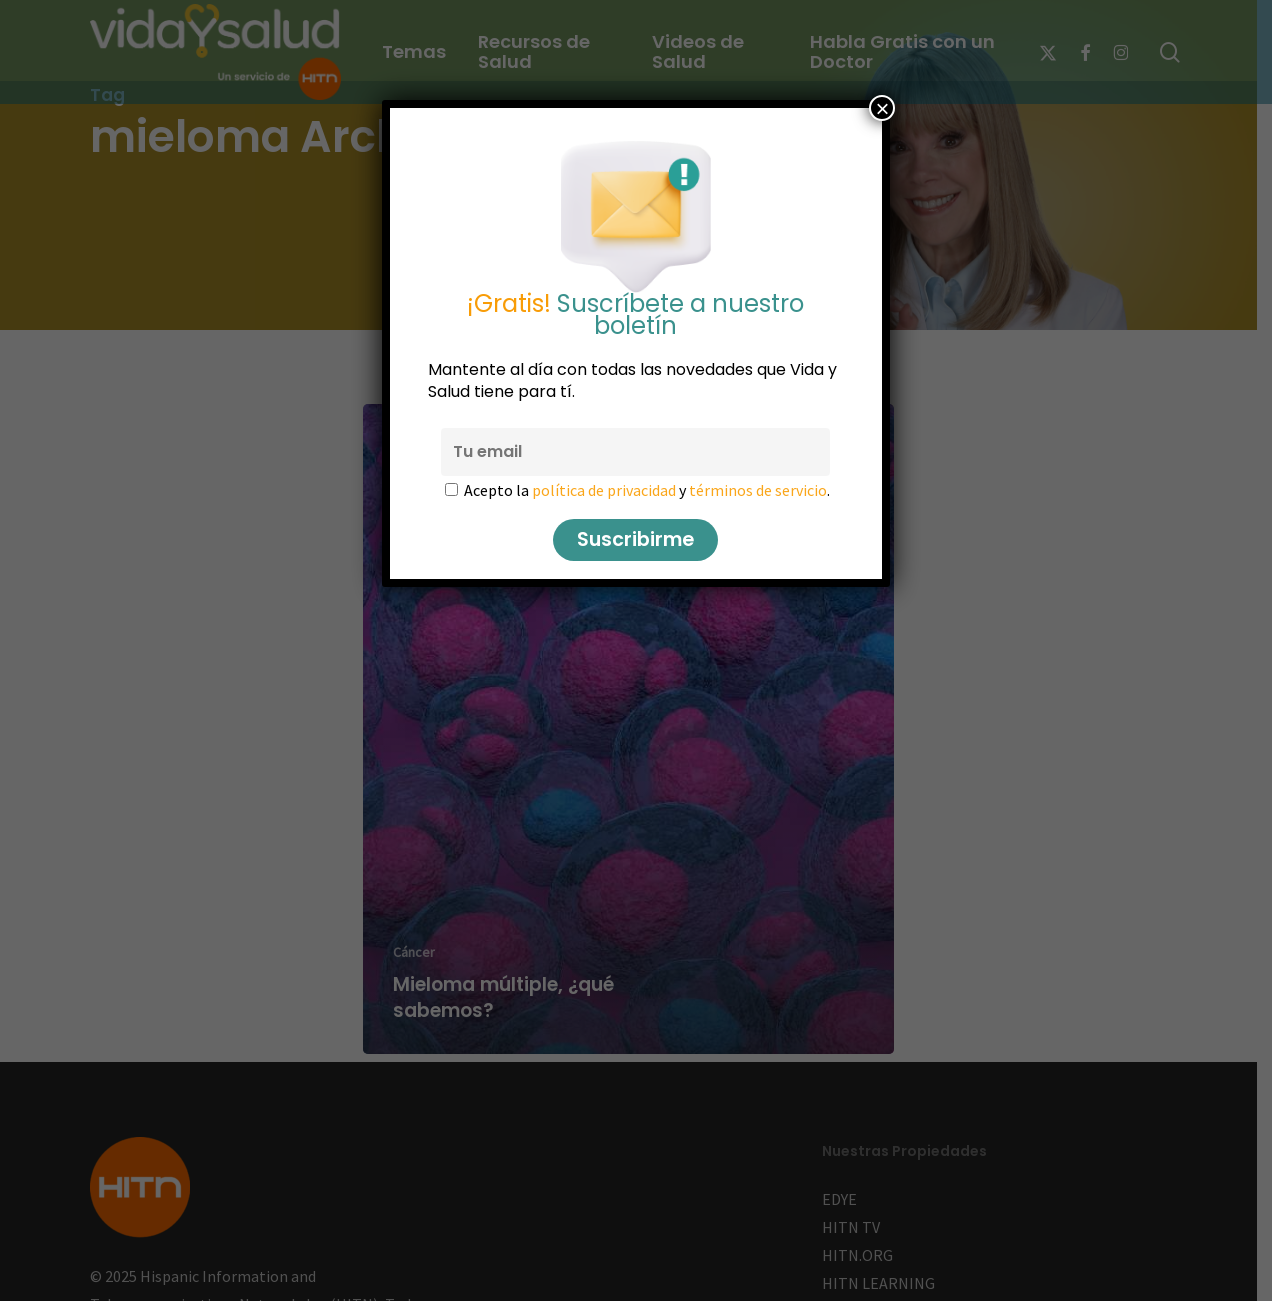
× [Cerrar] (882, 108)
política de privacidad (605, 490)
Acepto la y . (648, 490)
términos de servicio (759, 490)
